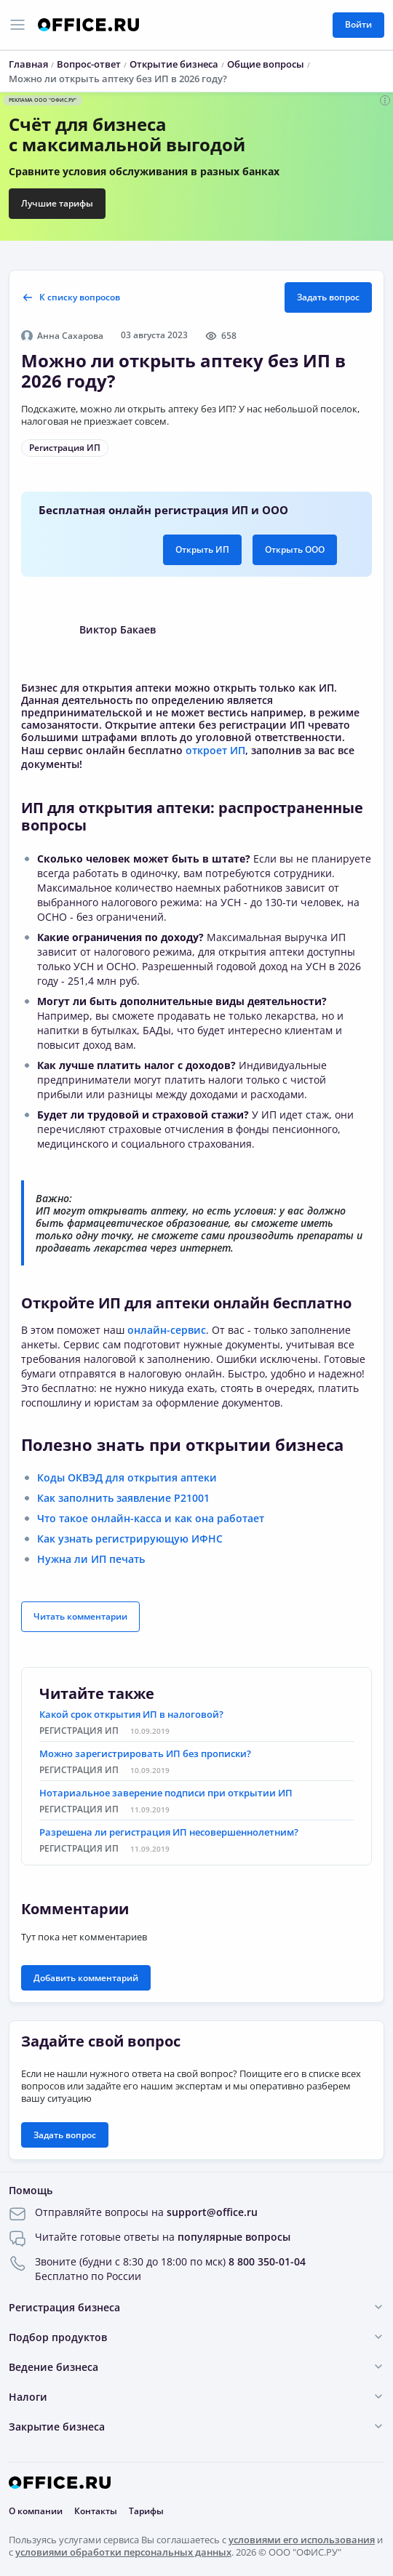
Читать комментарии (80, 1616)
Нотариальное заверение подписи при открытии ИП (166, 1792)
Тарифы (146, 2511)
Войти (358, 24)
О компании (36, 2511)
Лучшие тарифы (57, 203)
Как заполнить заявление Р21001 (123, 1498)
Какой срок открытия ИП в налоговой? (131, 1714)
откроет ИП (215, 750)
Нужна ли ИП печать (91, 1559)
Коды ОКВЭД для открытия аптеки (127, 1477)
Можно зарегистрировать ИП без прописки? (145, 1753)
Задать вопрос (328, 297)
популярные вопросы (234, 2237)
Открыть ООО (295, 549)
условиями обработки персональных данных (123, 2552)
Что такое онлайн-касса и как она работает (150, 1518)
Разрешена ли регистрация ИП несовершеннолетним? (168, 1832)
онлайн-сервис (166, 1330)
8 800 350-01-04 (267, 2261)
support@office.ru (212, 2212)
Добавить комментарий (85, 1978)
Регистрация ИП (64, 447)
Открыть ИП (202, 549)
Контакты (95, 2511)
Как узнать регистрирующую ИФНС (130, 1538)
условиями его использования (302, 2539)
